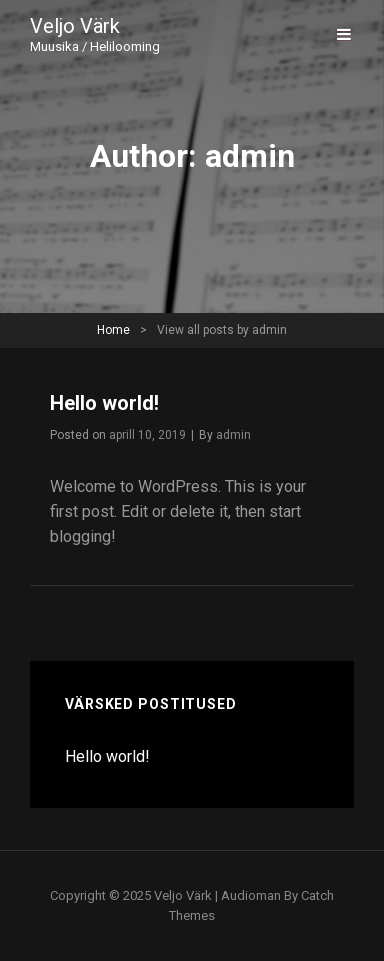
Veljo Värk (75, 26)
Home (113, 330)
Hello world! (104, 403)
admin (233, 435)
